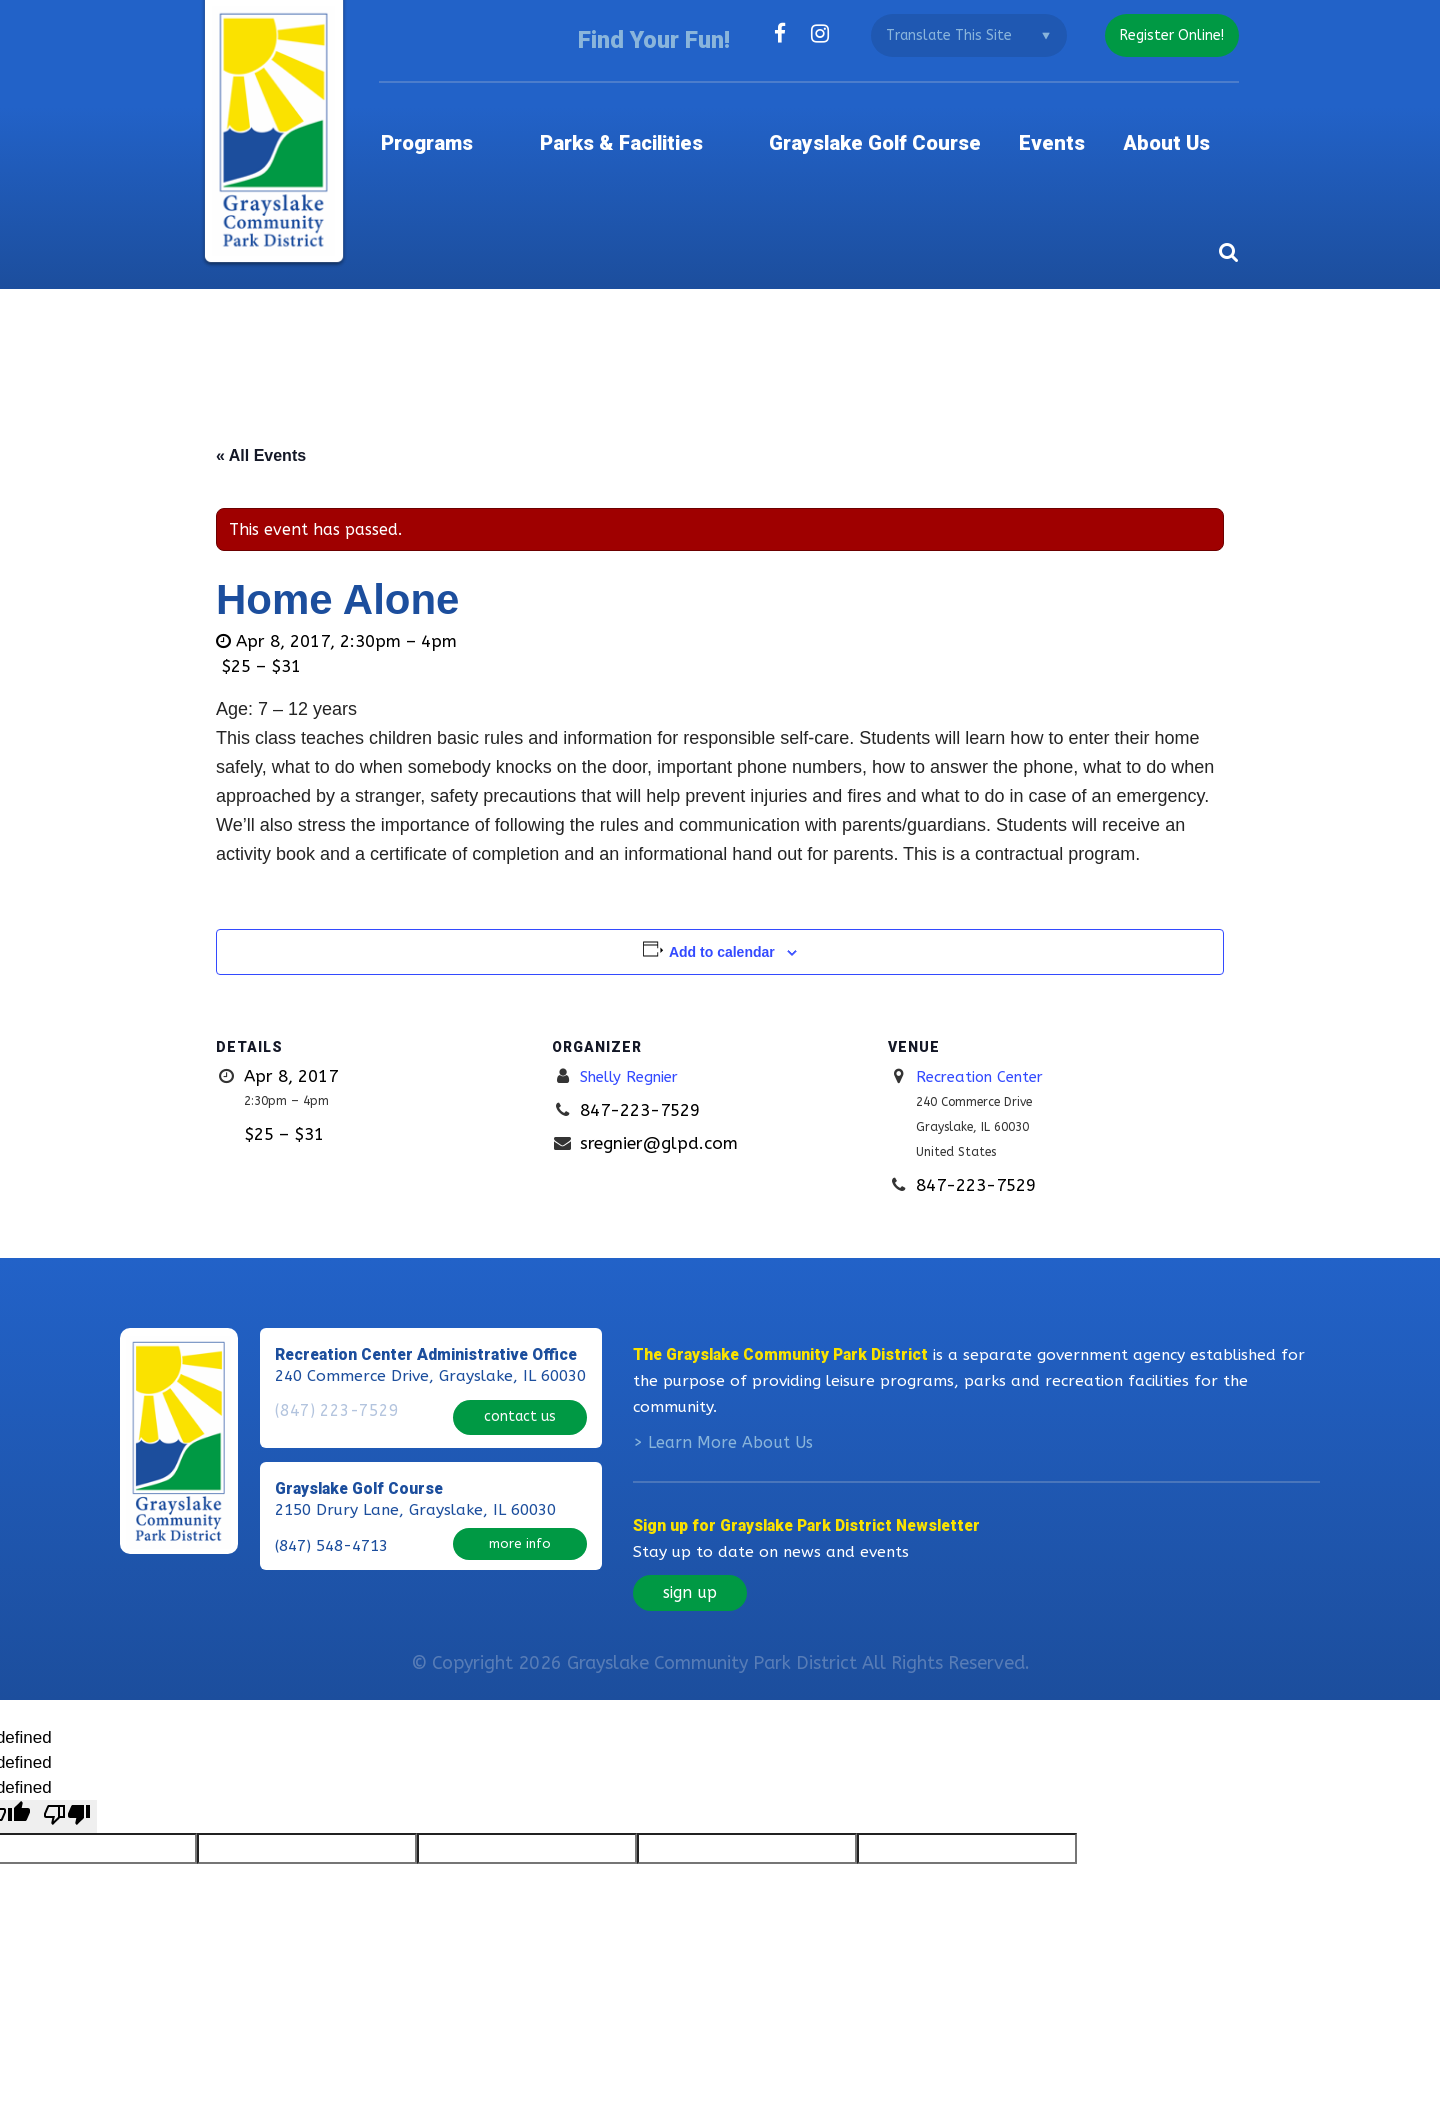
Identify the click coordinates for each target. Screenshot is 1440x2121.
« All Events (261, 427)
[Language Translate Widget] (961, 35)
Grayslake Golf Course (896, 124)
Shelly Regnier (636, 1048)
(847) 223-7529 (331, 1408)
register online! (1168, 35)
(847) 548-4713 (331, 1530)
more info (520, 1527)
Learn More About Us (730, 1438)
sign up (690, 1588)
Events (1078, 124)
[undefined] (67, 1813)
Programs (485, 124)
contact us (520, 1405)
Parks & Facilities (660, 124)
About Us (1194, 124)
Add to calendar (722, 924)
